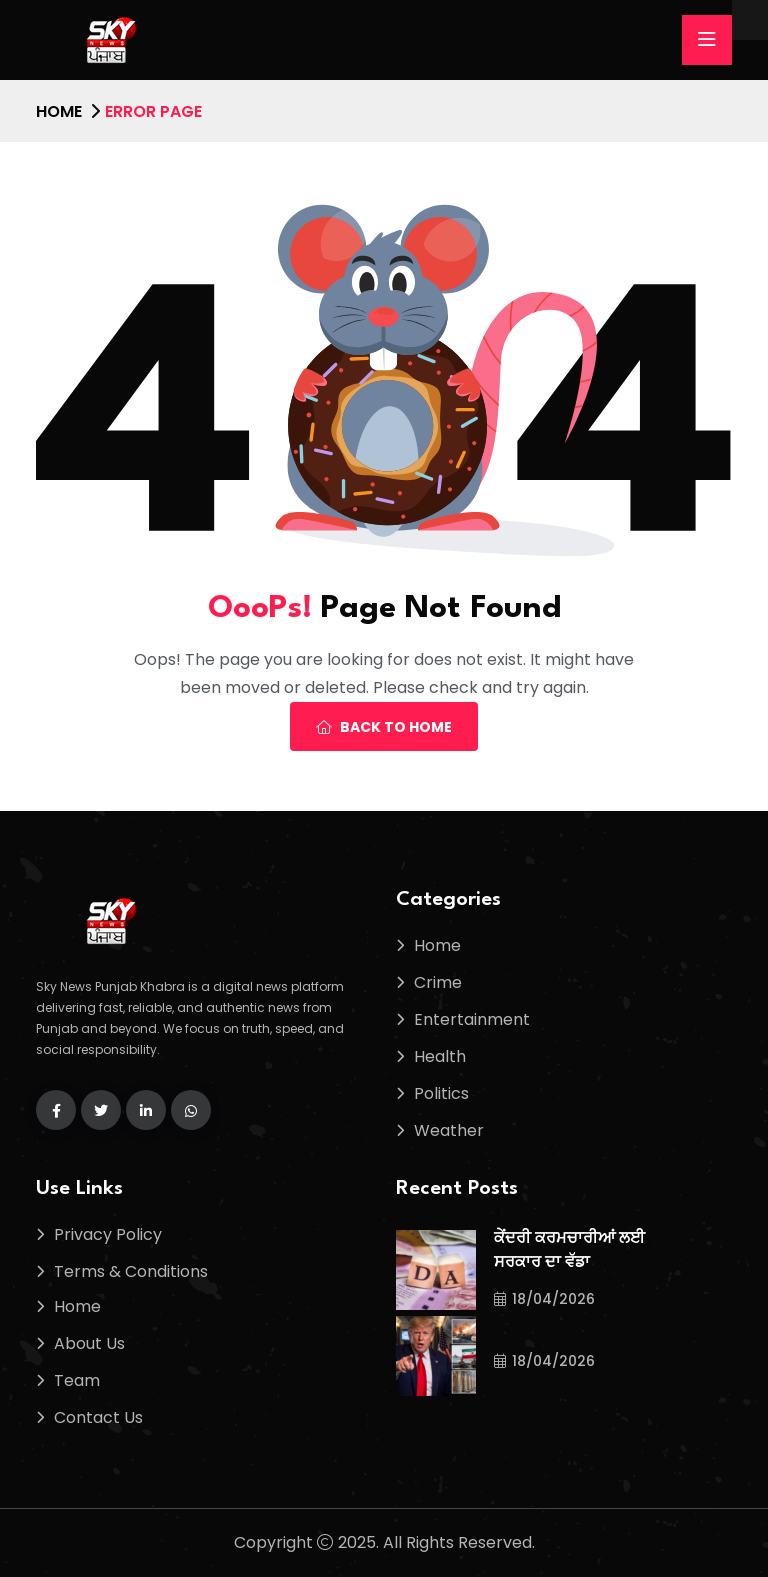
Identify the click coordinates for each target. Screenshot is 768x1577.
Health (440, 1056)
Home (59, 111)
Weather (449, 1130)
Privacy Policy (108, 1234)
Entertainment (472, 1019)
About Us (89, 1343)
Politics (441, 1093)
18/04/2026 (544, 1299)
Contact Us (98, 1417)
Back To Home (384, 727)
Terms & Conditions (131, 1271)
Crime (438, 982)
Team (77, 1380)
